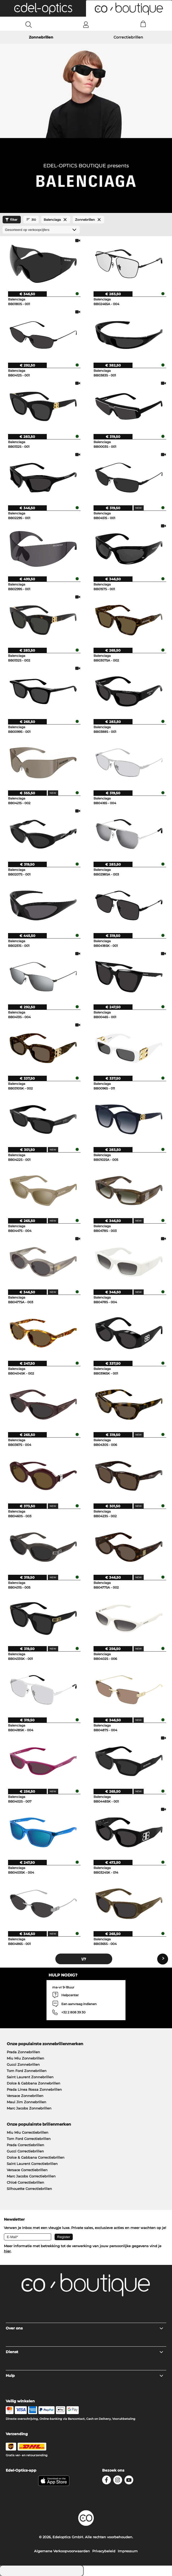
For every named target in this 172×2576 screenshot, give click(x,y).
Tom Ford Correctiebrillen (29, 2139)
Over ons (85, 2328)
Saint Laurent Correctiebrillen (32, 2164)
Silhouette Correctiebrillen (29, 2189)
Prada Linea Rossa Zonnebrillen (34, 2089)
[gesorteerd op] (41, 230)
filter (10, 220)
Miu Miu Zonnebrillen (25, 2058)
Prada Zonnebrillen (23, 2052)
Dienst (85, 2352)
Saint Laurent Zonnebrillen (30, 2077)
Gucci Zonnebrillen (23, 2064)
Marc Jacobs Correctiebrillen (31, 2176)
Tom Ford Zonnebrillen (27, 2071)
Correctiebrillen (128, 37)
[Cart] (143, 24)
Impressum (128, 2551)
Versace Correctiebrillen (27, 2170)
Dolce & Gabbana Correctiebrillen (35, 2157)
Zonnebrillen (41, 37)
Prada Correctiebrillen (25, 2145)
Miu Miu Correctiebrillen (27, 2132)
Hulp (85, 2375)
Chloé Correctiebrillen (25, 2182)
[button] (43, 8)
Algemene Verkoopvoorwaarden (62, 2551)
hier (7, 2251)
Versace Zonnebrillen (25, 2096)
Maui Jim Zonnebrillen (26, 2102)
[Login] (86, 24)
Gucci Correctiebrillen (25, 2151)
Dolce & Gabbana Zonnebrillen (33, 2083)
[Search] (28, 24)
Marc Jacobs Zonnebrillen (29, 2108)
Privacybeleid (103, 2551)
